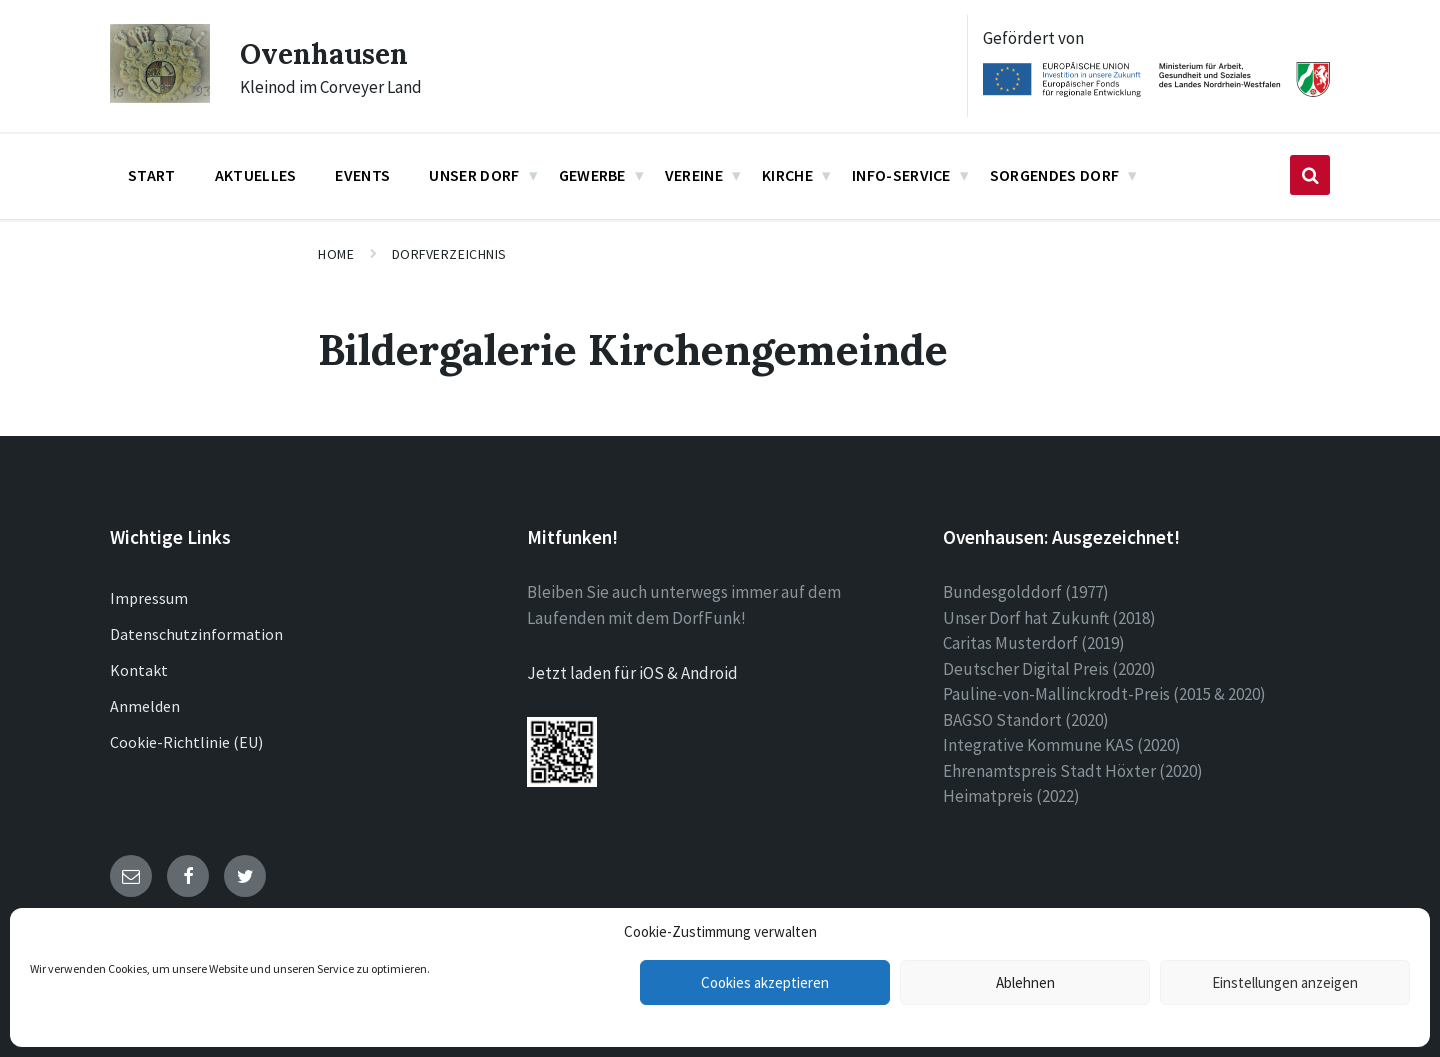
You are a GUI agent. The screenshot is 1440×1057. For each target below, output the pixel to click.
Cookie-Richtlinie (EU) (186, 742)
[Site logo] (160, 97)
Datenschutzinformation (196, 634)
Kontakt (139, 670)
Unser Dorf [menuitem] (474, 175)
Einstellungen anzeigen (1285, 982)
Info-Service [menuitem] (901, 175)
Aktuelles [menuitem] (256, 175)
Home (336, 254)
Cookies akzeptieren (765, 982)
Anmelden (145, 706)
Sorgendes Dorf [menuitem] (1054, 175)
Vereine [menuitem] (694, 175)
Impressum (149, 598)
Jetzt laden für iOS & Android (632, 673)
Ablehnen (1025, 982)
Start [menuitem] (152, 175)
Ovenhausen (329, 53)
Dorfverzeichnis (449, 254)
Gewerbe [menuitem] (592, 175)
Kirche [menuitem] (787, 175)
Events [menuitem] (362, 175)
